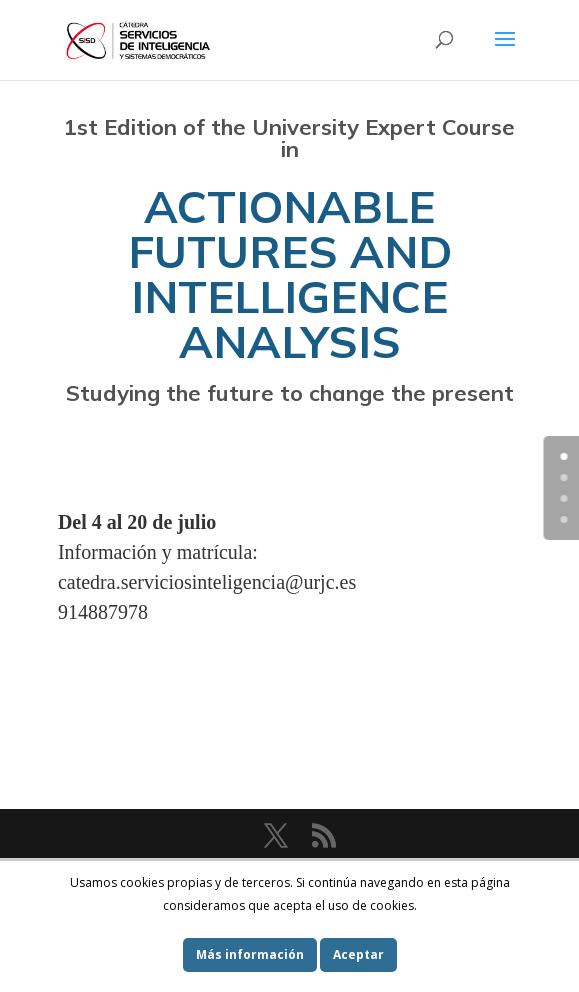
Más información (250, 954)
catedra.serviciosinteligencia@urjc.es (207, 582)
